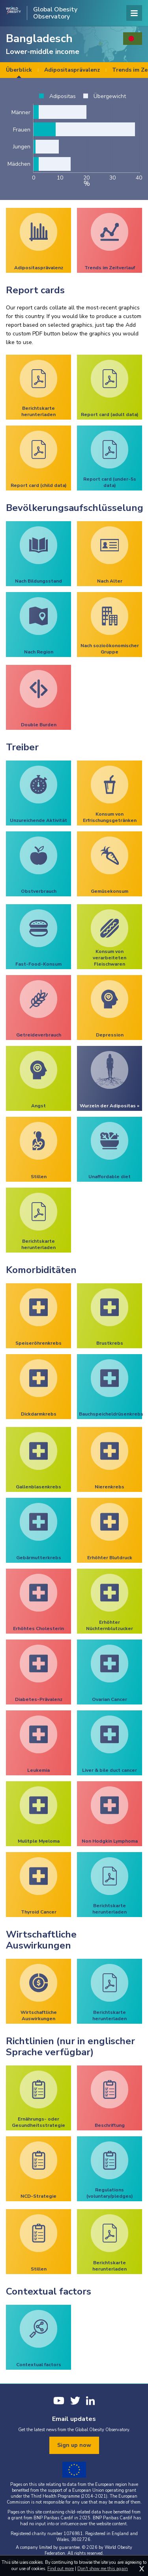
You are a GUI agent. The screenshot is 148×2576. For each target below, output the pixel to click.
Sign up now (74, 2445)
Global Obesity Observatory (55, 13)
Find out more (60, 2569)
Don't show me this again (102, 2569)
